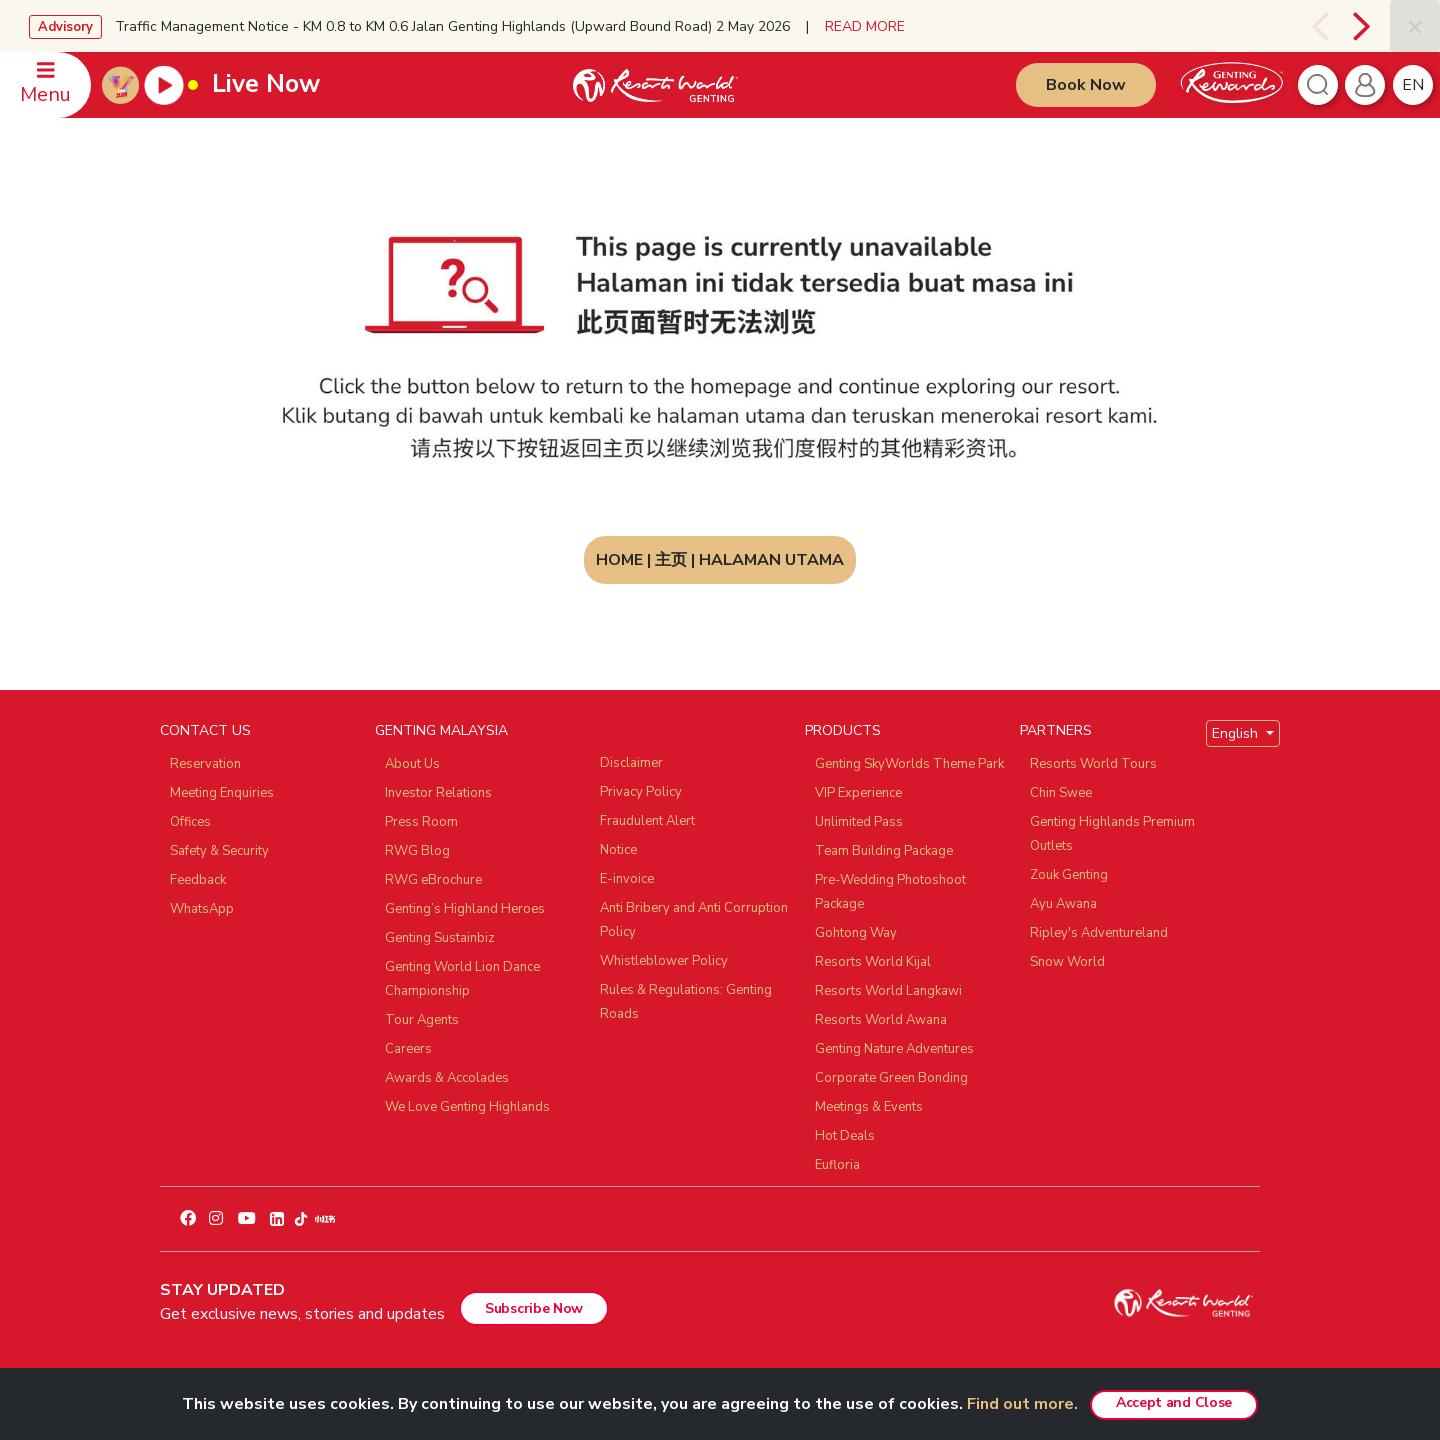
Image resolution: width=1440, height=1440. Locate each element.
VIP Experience (858, 793)
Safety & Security (219, 851)
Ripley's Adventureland (1099, 933)
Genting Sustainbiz (440, 938)
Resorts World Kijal (873, 962)
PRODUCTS (843, 730)
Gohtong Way (856, 933)
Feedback (198, 880)
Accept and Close (1174, 1402)
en (1413, 85)
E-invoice (627, 879)
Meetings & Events (869, 1107)
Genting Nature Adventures (894, 1049)
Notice (618, 850)
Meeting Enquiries (222, 793)
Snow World (1067, 962)
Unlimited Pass (859, 822)
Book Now (1086, 85)
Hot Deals (845, 1136)
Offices (190, 822)
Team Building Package (884, 851)
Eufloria (837, 1165)
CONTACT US (205, 730)
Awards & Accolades (447, 1078)
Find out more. (1022, 1404)
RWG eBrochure (433, 880)
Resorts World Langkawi (888, 991)
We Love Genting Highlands (467, 1107)
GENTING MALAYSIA (441, 730)
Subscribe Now (534, 1308)
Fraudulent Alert (647, 821)
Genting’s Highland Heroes (465, 909)
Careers (408, 1049)
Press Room (421, 822)
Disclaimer (631, 763)
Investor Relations (438, 793)
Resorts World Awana (881, 1020)
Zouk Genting (1069, 875)
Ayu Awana (1063, 904)
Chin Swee (1061, 793)
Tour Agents (422, 1020)
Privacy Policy (641, 792)
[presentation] (1317, 26)
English (1237, 733)
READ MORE (865, 26)
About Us (412, 764)
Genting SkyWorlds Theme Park (909, 764)
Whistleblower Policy (664, 961)
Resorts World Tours (1093, 764)
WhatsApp (202, 909)
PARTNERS (1056, 730)
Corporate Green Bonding (891, 1078)
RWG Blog (417, 851)
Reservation (205, 764)
